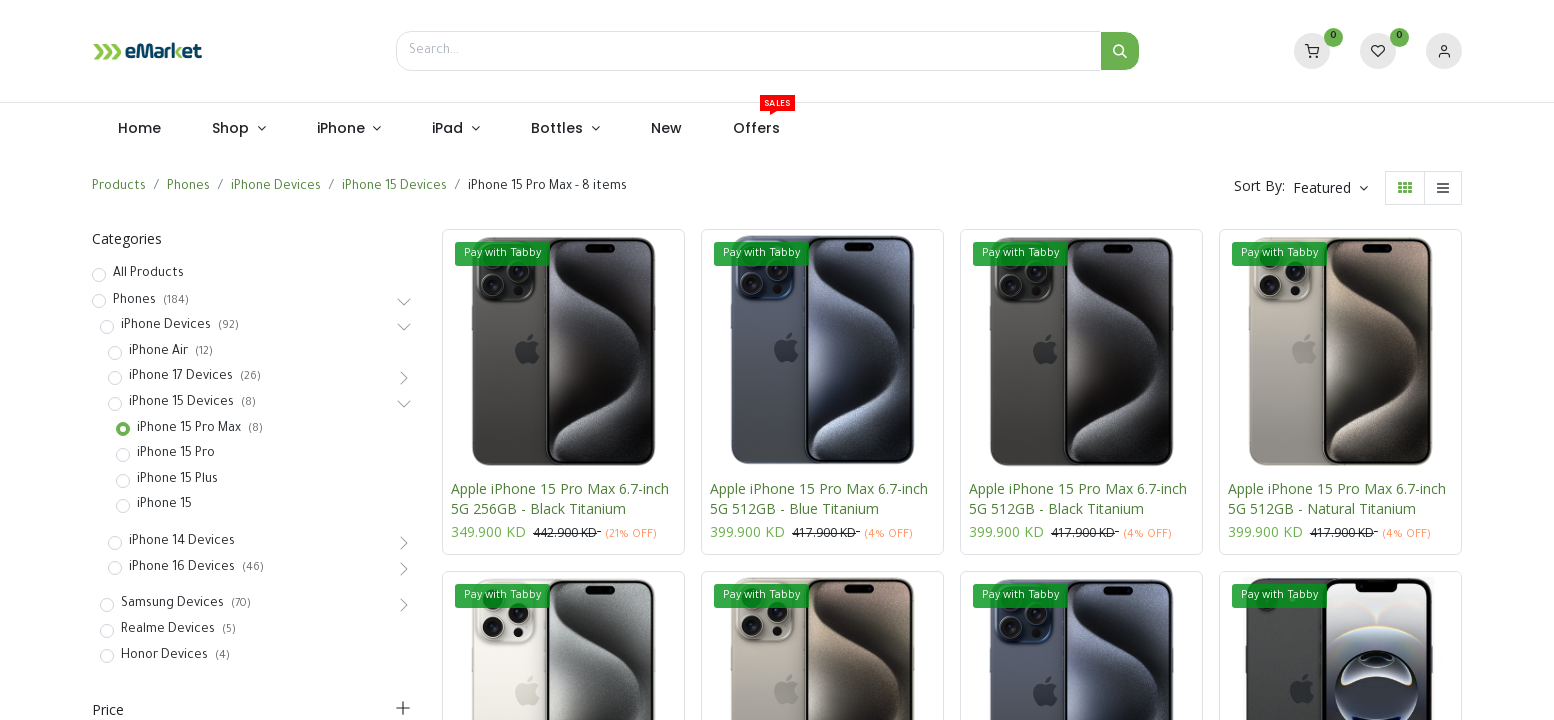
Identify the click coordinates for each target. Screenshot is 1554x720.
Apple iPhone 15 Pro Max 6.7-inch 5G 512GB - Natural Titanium (1337, 498)
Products (119, 187)
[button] (1330, 188)
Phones (188, 187)
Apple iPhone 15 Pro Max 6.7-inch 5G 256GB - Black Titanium (560, 498)
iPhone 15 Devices (394, 187)
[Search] (1120, 51)
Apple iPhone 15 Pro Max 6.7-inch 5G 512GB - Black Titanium (1078, 498)
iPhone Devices (276, 187)
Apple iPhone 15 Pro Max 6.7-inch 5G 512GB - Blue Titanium (819, 498)
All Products (148, 274)
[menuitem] (139, 129)
